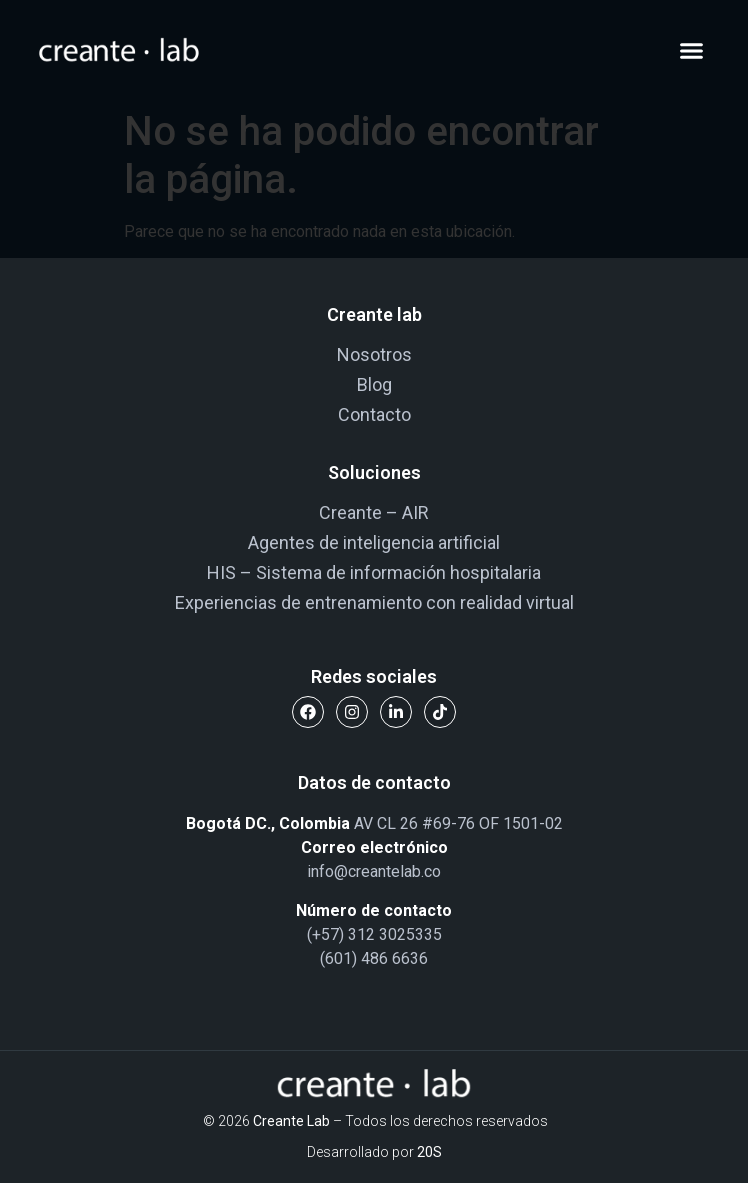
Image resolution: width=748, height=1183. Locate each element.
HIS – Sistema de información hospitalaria (374, 572)
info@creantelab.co (374, 871)
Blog (374, 384)
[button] (692, 50)
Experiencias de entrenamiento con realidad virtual (374, 602)
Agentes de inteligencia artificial (374, 542)
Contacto (374, 414)
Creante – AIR (374, 512)
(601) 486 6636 (374, 958)
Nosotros (374, 354)
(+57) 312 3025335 (374, 934)
